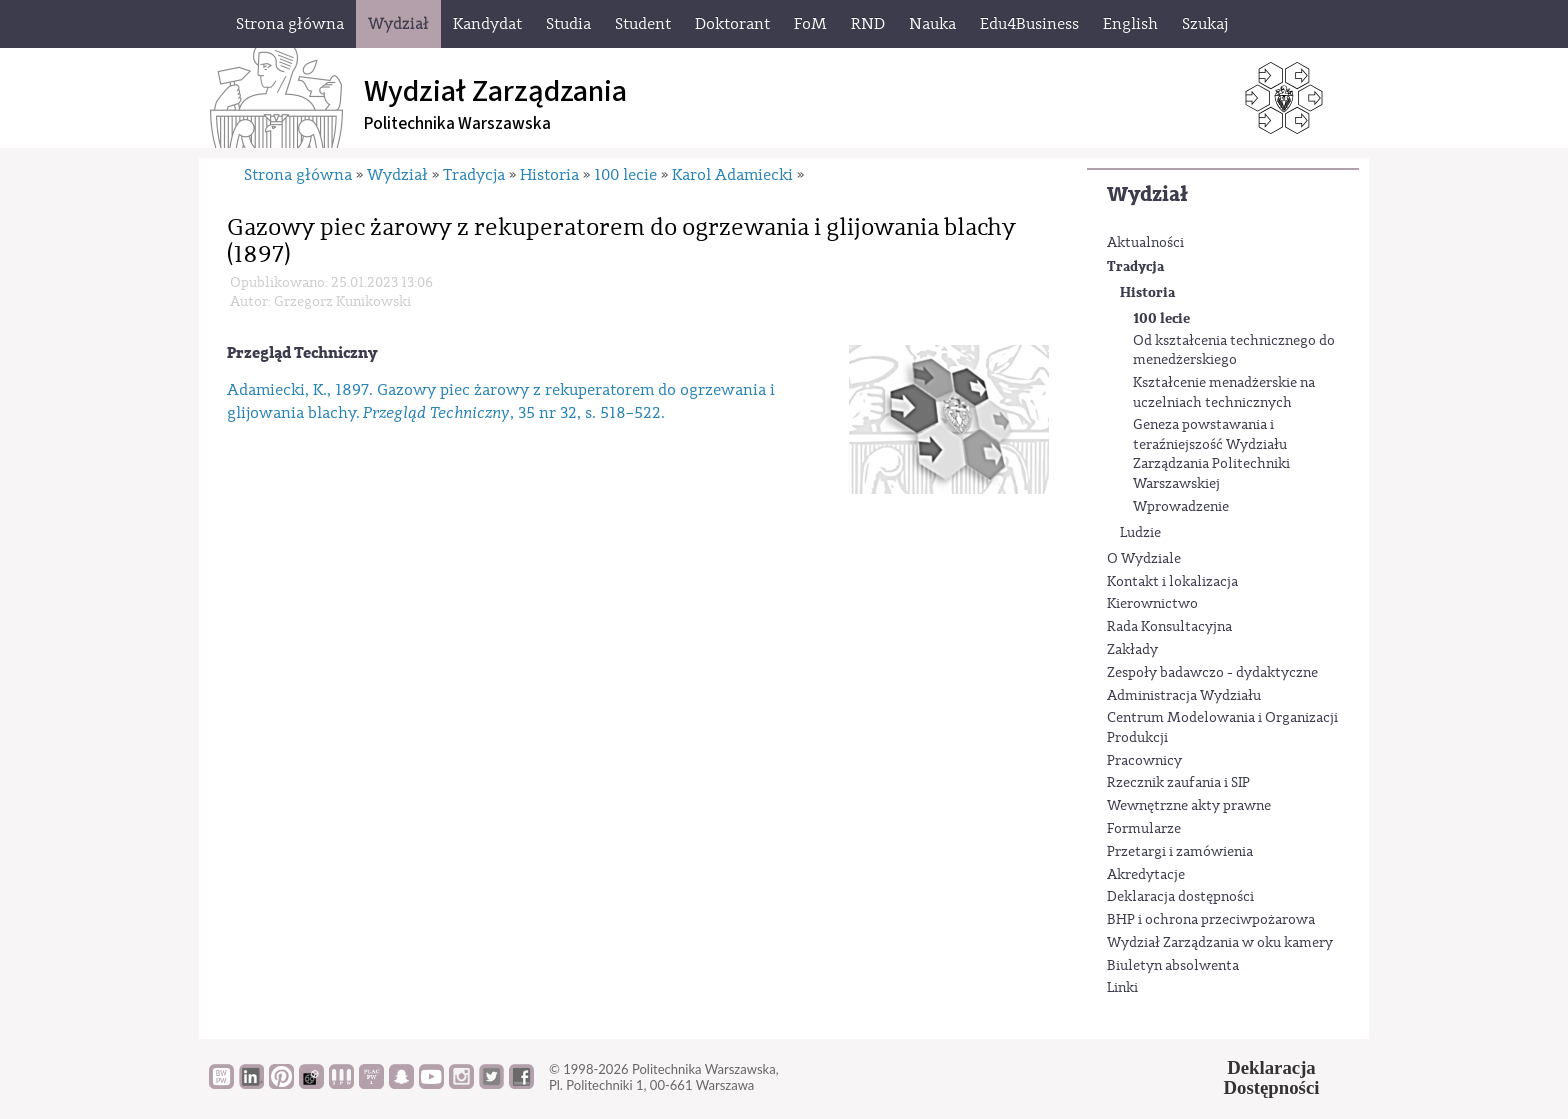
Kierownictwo (1152, 604)
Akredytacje (1146, 875)
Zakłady (1132, 650)
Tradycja (1135, 266)
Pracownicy (1144, 761)
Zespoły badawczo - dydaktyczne (1212, 673)
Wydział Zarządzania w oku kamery (1220, 943)
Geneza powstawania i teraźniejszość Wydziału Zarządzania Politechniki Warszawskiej (1211, 454)
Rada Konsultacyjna (1169, 627)
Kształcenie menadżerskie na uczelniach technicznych (1224, 393)
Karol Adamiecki (732, 175)
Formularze (1144, 829)
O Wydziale (1144, 559)
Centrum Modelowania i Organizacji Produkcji (1222, 728)
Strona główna (298, 175)
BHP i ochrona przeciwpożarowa (1211, 920)
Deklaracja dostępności (1180, 897)
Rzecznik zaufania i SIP (1178, 783)
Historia (1147, 292)
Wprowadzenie (1181, 507)
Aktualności (1145, 243)
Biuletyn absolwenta (1173, 966)
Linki (1122, 988)
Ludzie (1140, 533)
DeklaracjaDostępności (1272, 1078)
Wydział (1147, 194)
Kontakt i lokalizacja (1172, 582)
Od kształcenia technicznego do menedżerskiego (1234, 351)
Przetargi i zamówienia (1180, 852)
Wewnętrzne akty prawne (1189, 806)
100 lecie (1161, 318)
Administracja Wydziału (1184, 696)
